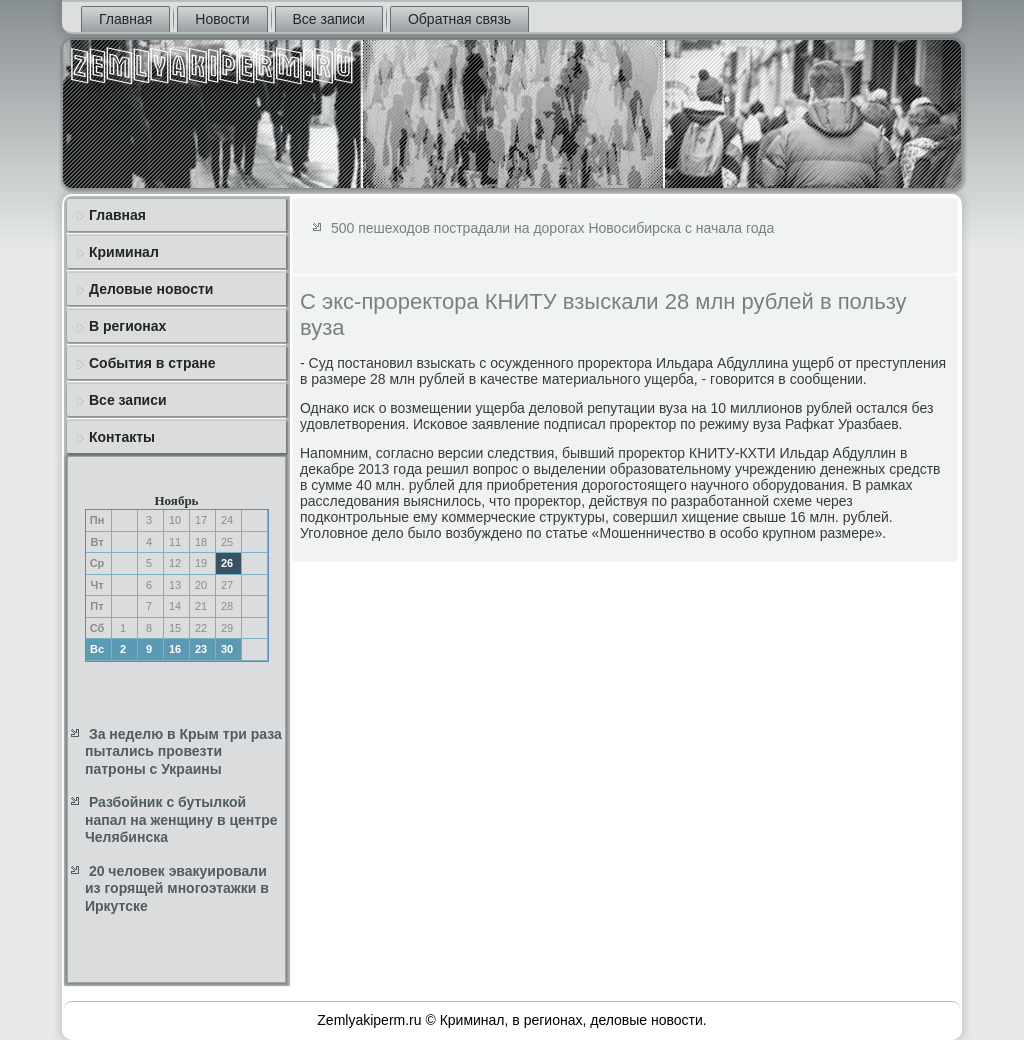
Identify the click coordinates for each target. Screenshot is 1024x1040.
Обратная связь (459, 19)
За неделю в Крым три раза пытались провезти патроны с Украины (183, 751)
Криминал (124, 252)
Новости (222, 19)
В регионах (127, 326)
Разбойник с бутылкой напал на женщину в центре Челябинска (181, 819)
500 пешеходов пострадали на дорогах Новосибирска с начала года (552, 228)
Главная (125, 19)
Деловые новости (151, 289)
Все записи (329, 19)
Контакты (122, 437)
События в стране (152, 363)
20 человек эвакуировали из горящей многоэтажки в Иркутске (177, 888)
